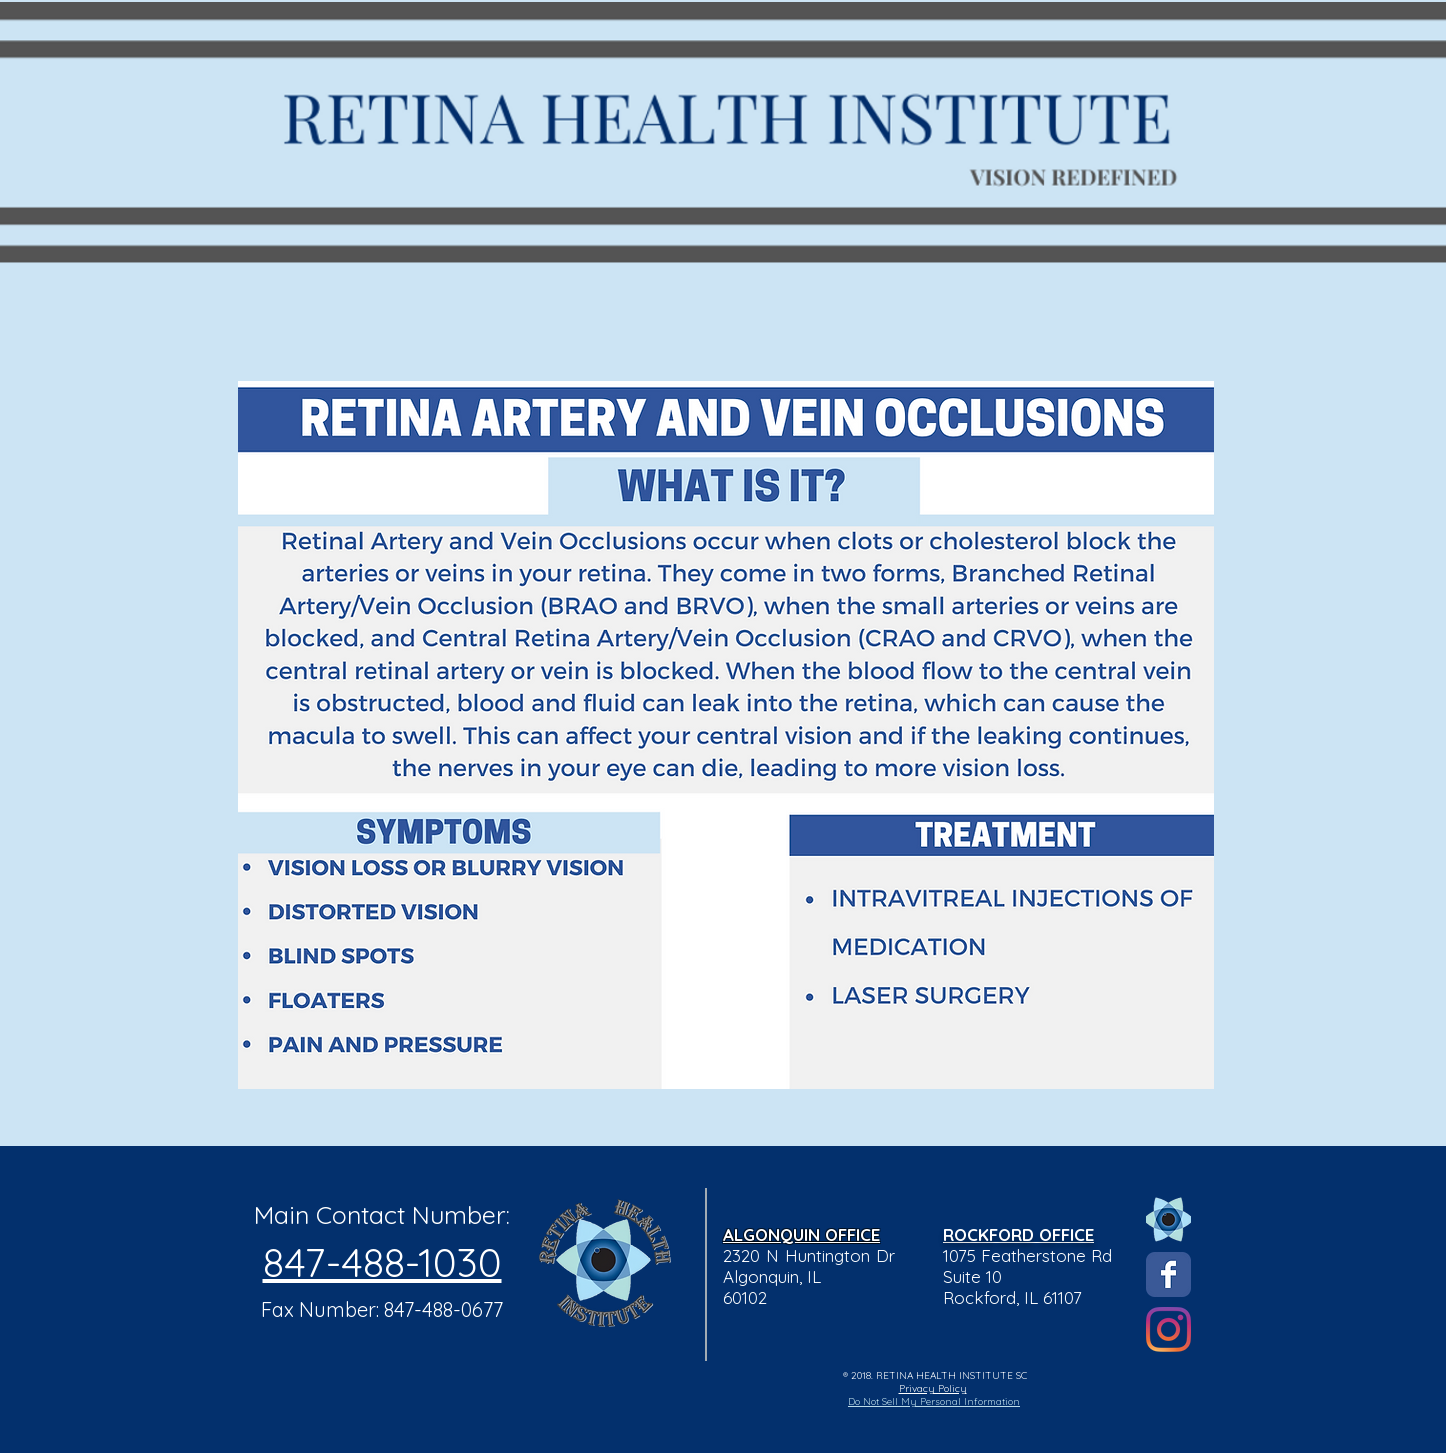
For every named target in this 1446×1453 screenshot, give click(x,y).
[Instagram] (1168, 1329)
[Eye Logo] (1168, 1219)
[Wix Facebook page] (1168, 1274)
